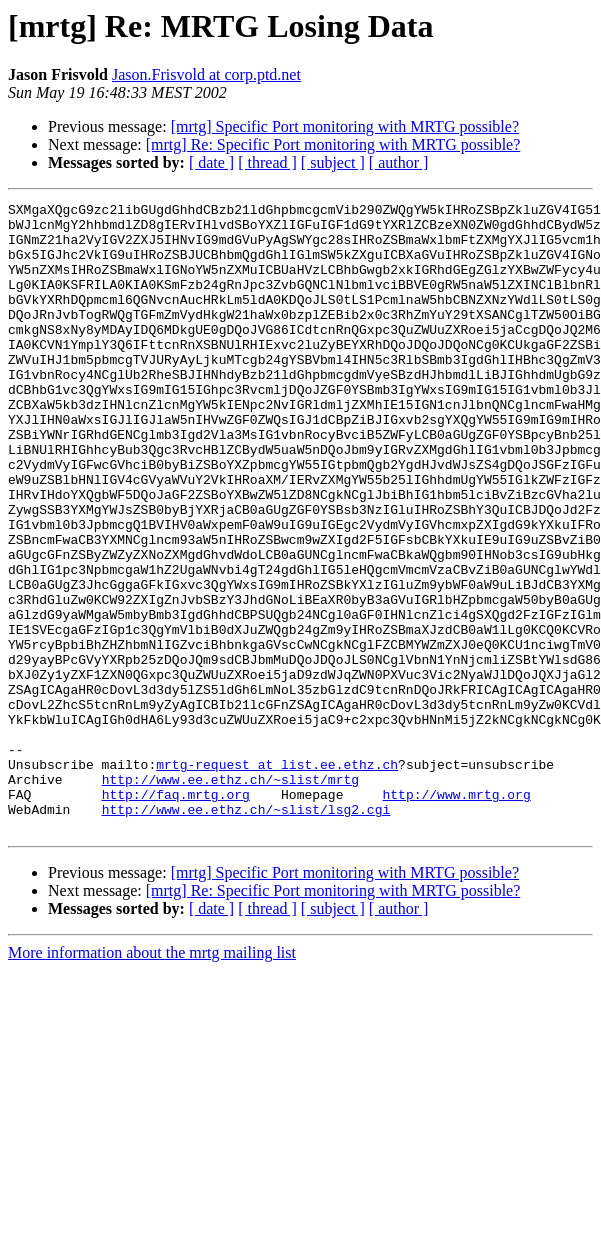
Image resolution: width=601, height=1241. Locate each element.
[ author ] (399, 162)
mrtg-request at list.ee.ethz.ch (277, 878)
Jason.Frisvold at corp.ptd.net (206, 74)
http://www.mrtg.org (456, 914)
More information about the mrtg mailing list (152, 1078)
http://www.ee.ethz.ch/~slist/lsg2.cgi (246, 932)
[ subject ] (333, 162)
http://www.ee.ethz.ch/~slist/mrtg (230, 896)
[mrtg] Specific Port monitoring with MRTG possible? (345, 126)
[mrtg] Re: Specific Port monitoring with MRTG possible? (333, 144)
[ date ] (211, 162)
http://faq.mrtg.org (176, 914)
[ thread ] (267, 162)
